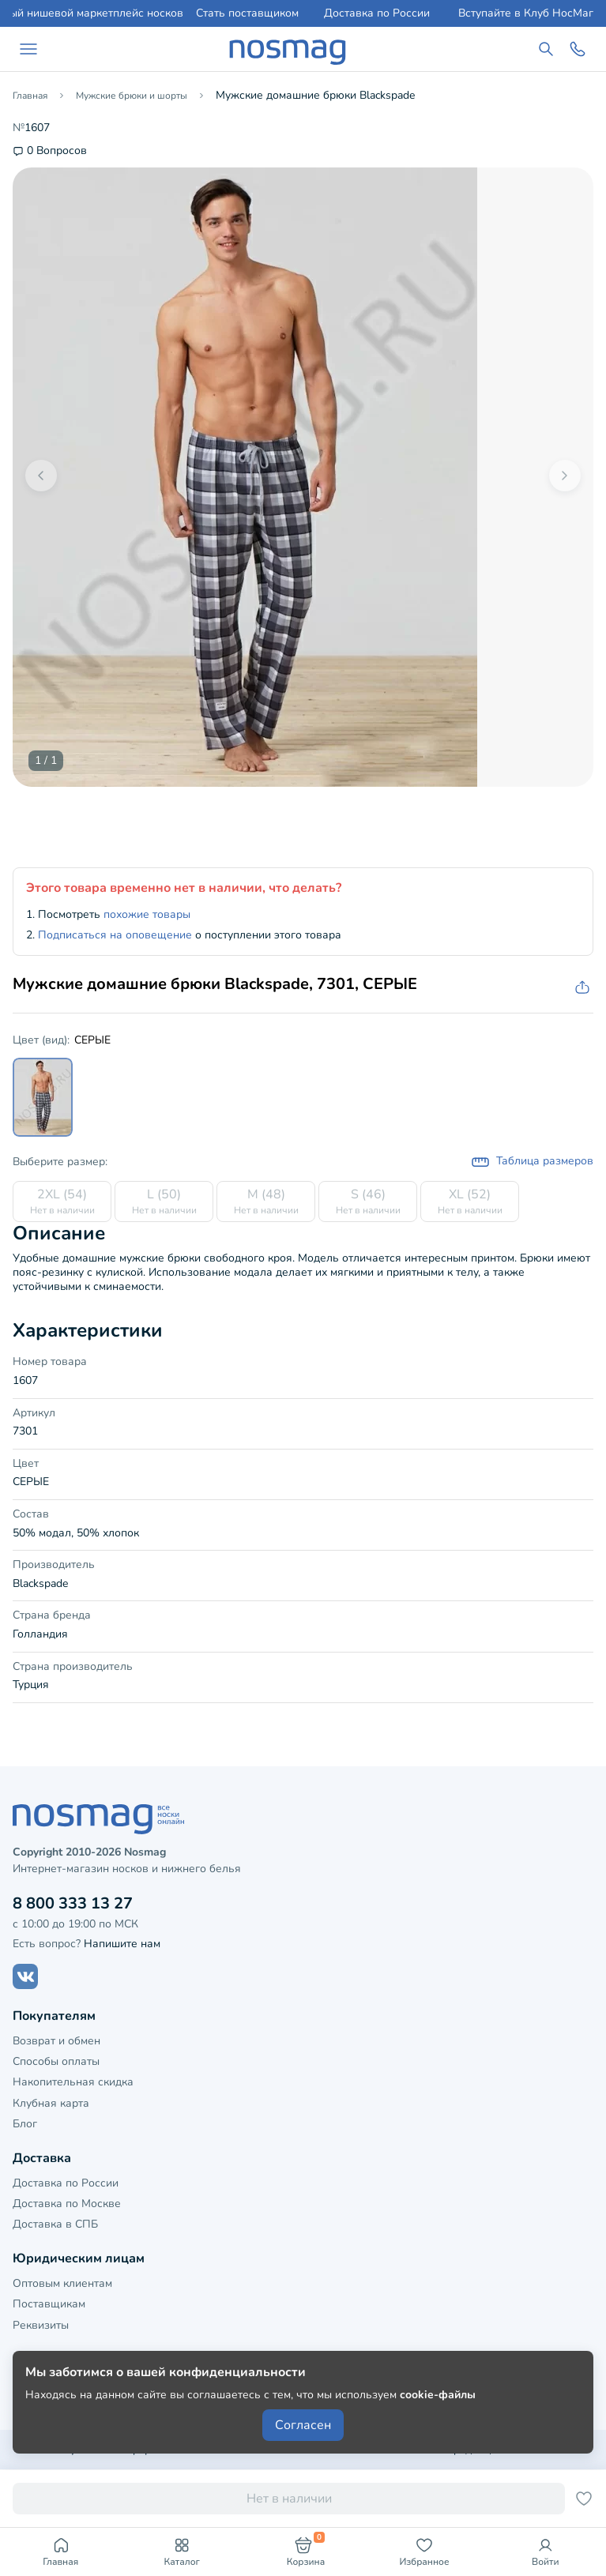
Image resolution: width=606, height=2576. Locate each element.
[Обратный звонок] (577, 48)
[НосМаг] (287, 49)
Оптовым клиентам (62, 2283)
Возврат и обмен (56, 2040)
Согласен (303, 2425)
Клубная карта (51, 2103)
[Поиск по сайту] (546, 49)
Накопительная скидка (73, 2081)
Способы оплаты (56, 2061)
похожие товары (147, 914)
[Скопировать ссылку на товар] (580, 988)
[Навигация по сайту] (28, 49)
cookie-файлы (438, 2394)
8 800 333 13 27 (73, 1903)
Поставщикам (49, 2303)
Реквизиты (41, 2325)
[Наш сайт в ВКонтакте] (25, 1976)
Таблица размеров (532, 1162)
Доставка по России (377, 13)
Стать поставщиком (247, 13)
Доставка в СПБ (55, 2224)
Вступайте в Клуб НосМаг (525, 13)
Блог (25, 2123)
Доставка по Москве (67, 2203)
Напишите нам (122, 1943)
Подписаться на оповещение (115, 934)
